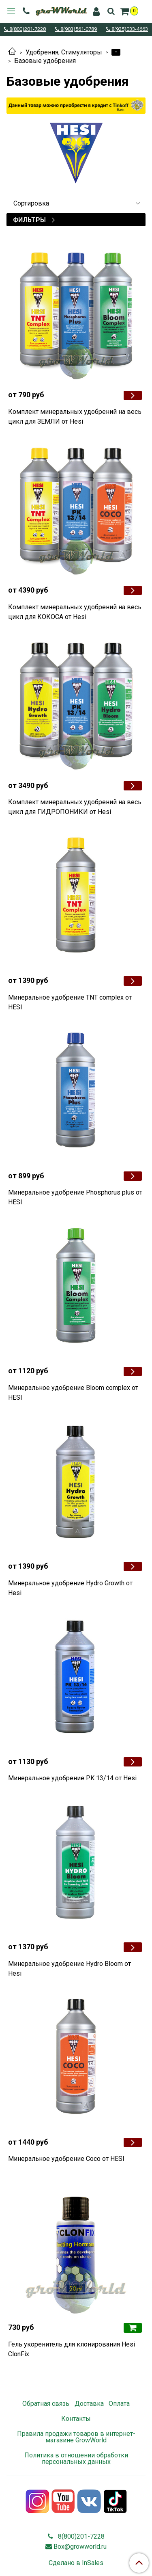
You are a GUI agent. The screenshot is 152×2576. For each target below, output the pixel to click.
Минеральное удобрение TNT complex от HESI (70, 1002)
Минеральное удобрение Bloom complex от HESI (73, 1392)
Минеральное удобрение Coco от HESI (66, 2159)
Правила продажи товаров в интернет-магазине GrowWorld (76, 2437)
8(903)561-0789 (78, 29)
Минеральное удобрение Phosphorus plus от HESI (75, 1197)
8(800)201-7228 (27, 29)
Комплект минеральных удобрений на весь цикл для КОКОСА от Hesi (74, 612)
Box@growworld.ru (80, 2546)
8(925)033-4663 (129, 29)
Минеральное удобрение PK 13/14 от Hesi (72, 1778)
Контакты (76, 2418)
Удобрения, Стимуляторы (64, 52)
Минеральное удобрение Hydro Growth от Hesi (70, 1588)
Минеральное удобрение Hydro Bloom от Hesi (69, 1968)
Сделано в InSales (76, 2563)
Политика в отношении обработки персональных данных (76, 2458)
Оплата (119, 2403)
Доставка (89, 2403)
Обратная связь (45, 2403)
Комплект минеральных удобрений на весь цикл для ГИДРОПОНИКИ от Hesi (74, 807)
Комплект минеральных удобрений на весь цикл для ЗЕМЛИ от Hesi (74, 416)
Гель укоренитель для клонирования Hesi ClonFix (71, 2349)
